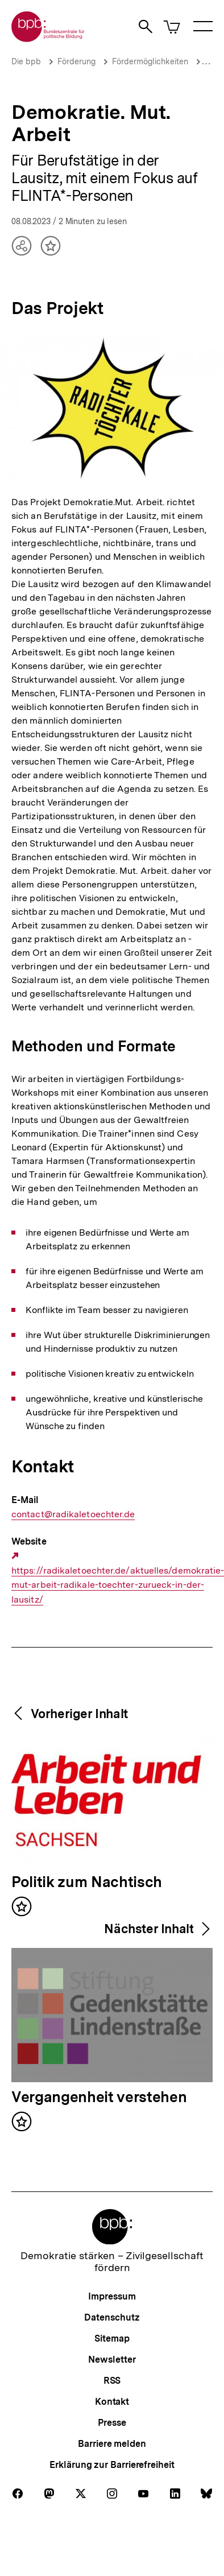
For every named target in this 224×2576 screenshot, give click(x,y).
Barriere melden (112, 2443)
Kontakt (112, 2401)
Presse (112, 2422)
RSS (112, 2380)
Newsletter (111, 2359)
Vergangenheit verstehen (98, 2097)
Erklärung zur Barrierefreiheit (111, 2464)
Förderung (76, 61)
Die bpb (26, 61)
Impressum (111, 2296)
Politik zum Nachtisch (86, 1882)
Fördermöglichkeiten (150, 61)
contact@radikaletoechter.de (73, 1514)
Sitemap (111, 2338)
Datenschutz (111, 2317)
